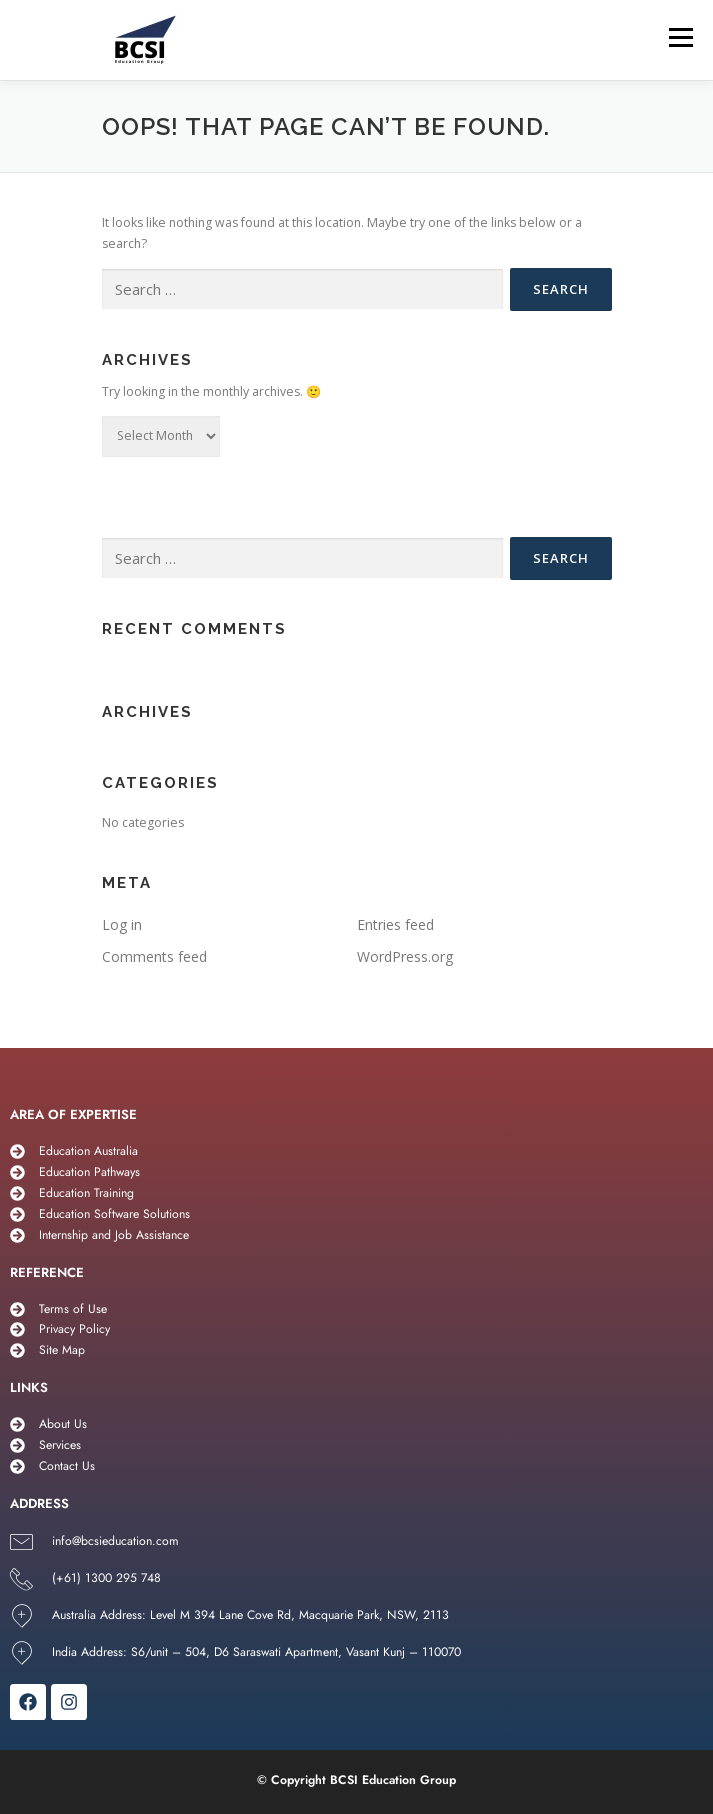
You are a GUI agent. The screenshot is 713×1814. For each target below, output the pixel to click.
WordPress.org (405, 956)
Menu (679, 37)
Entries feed (395, 924)
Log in (122, 924)
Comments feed (154, 956)
